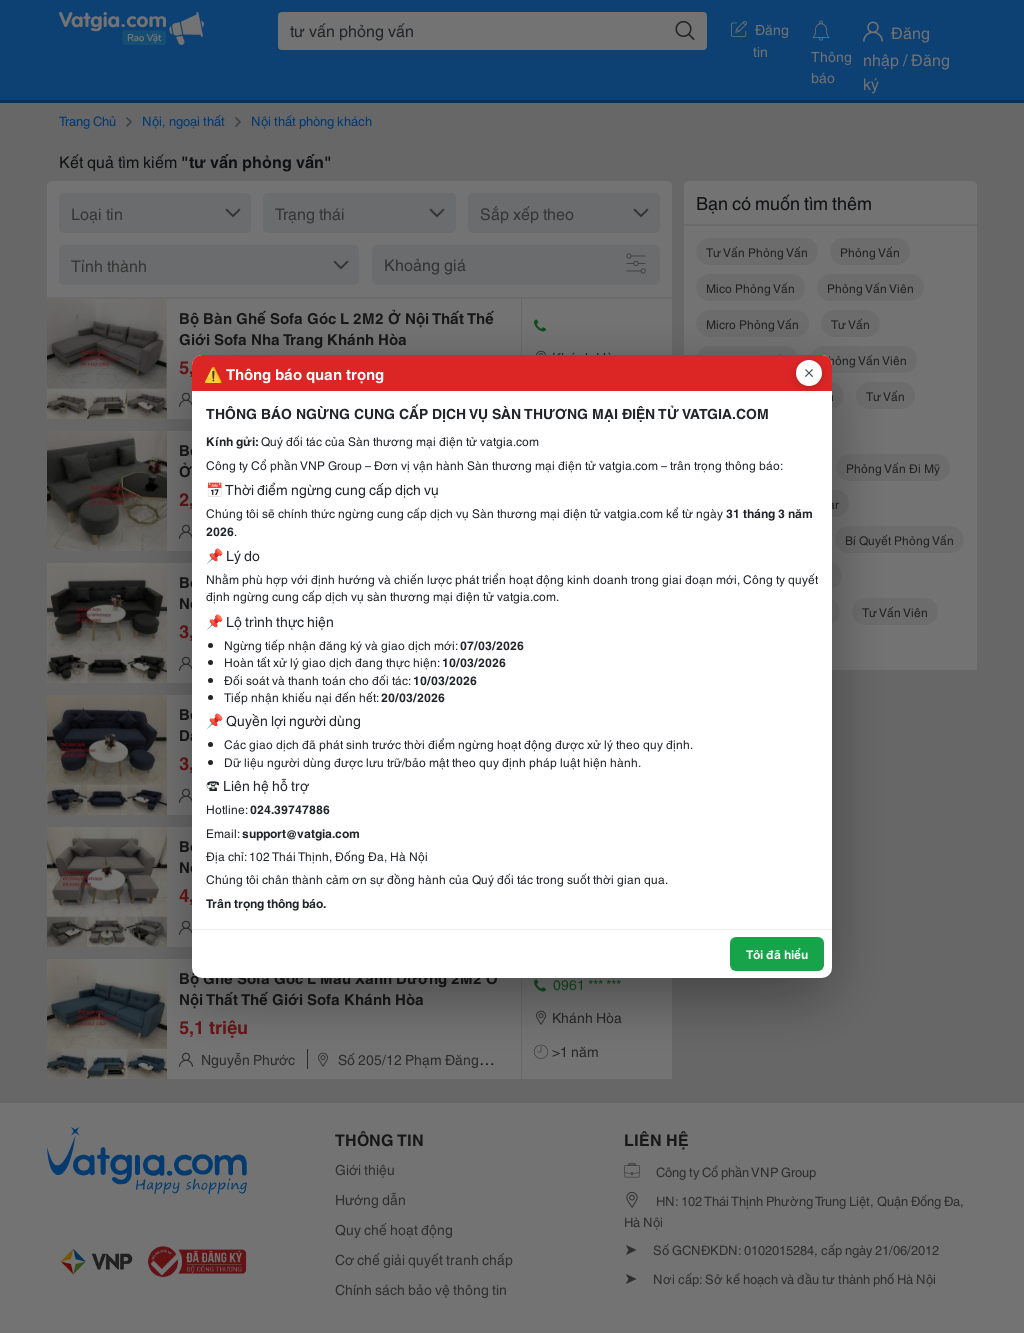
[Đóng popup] (809, 373)
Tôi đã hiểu (777, 953)
